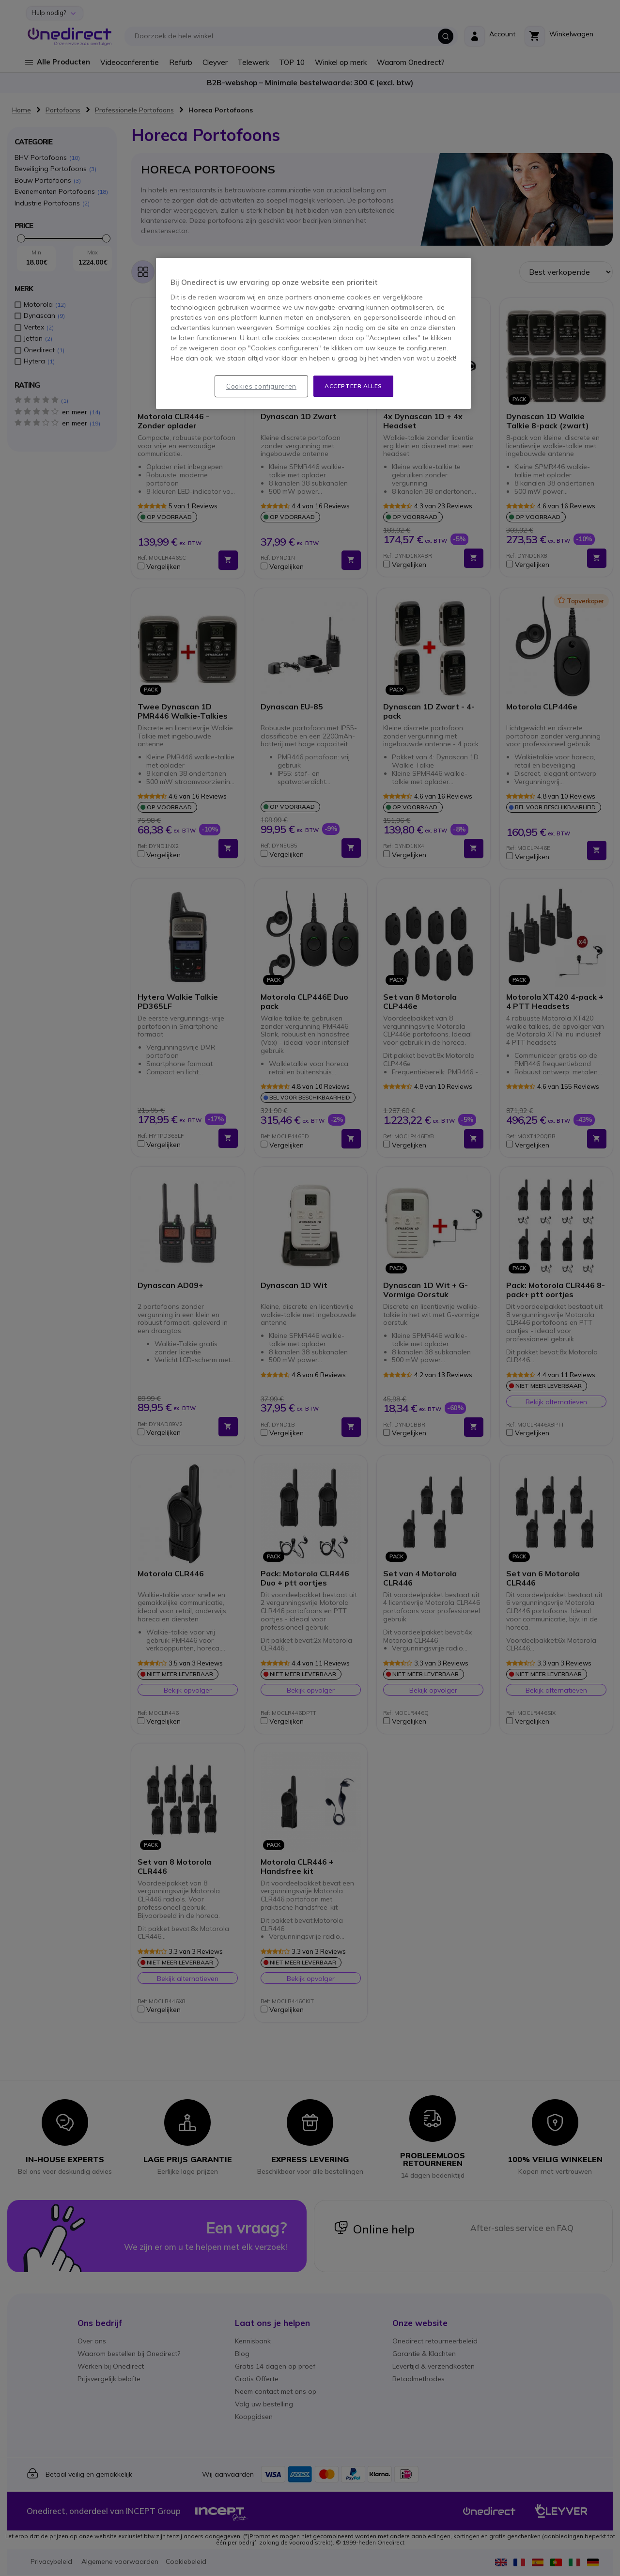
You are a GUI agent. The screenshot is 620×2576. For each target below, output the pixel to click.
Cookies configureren (261, 386)
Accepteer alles (353, 386)
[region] (313, 333)
